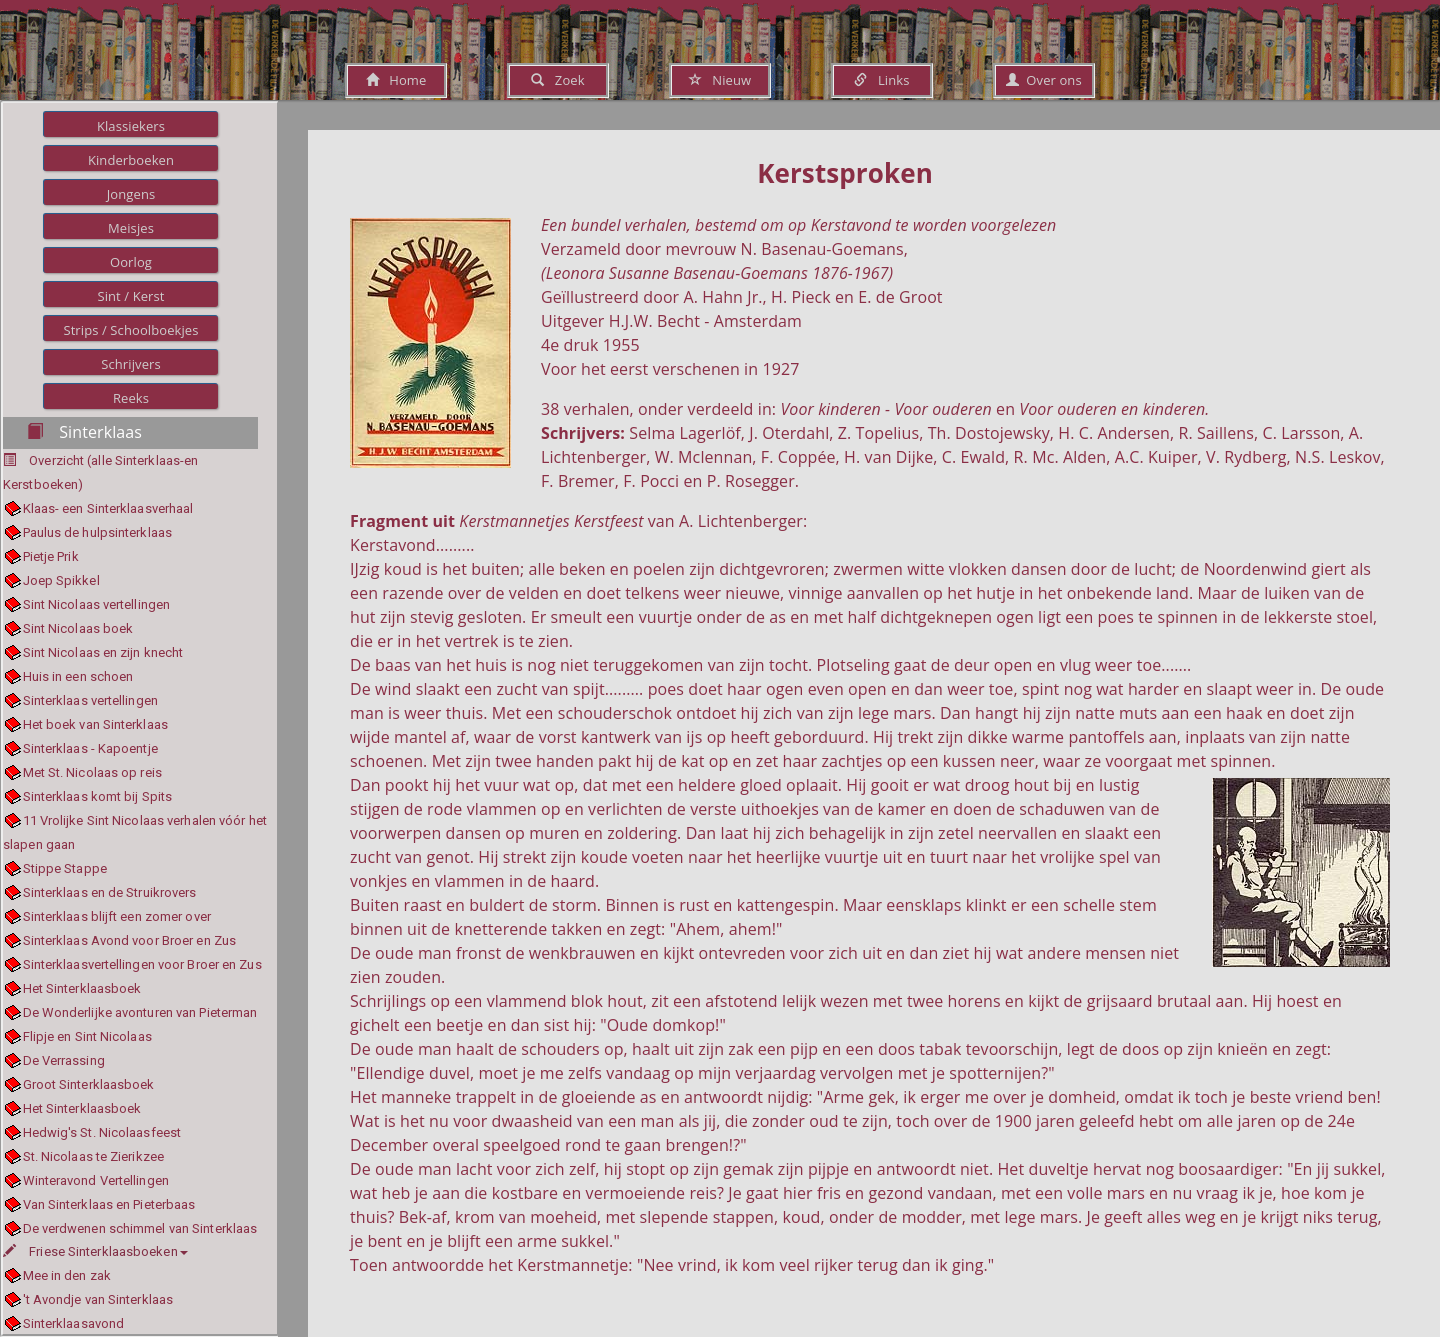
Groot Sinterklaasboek (89, 1084)
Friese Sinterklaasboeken (95, 1251)
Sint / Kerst (130, 296)
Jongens (131, 194)
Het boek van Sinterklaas (95, 724)
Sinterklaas (84, 432)
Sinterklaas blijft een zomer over (117, 916)
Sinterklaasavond (74, 1323)
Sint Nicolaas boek (78, 628)
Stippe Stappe (65, 868)
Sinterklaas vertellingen (90, 700)
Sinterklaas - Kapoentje (90, 748)
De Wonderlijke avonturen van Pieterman (140, 1012)
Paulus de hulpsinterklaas (98, 532)
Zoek (557, 80)
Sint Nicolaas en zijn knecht (103, 652)
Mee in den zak (67, 1275)
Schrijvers (131, 364)
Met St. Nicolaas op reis (92, 772)
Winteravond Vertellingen (96, 1180)
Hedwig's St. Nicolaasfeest (102, 1132)
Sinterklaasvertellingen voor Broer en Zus (142, 964)
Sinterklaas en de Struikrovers (110, 892)
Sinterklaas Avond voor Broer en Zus (130, 940)
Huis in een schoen (78, 676)
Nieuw (720, 80)
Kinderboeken (131, 160)
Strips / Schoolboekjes (130, 330)
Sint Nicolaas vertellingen (97, 604)
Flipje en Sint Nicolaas (87, 1036)
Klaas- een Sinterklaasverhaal (108, 508)
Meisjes (131, 228)
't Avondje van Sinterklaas (98, 1299)
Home (396, 80)
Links (881, 80)
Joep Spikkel (61, 580)
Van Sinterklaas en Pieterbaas (109, 1204)
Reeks (131, 398)
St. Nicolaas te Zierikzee (94, 1156)
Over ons (1043, 80)
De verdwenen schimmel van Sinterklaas (140, 1228)
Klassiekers (131, 126)
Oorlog (131, 262)
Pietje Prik (51, 556)
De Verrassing (64, 1060)
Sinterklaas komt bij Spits (98, 796)
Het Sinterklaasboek (82, 988)
